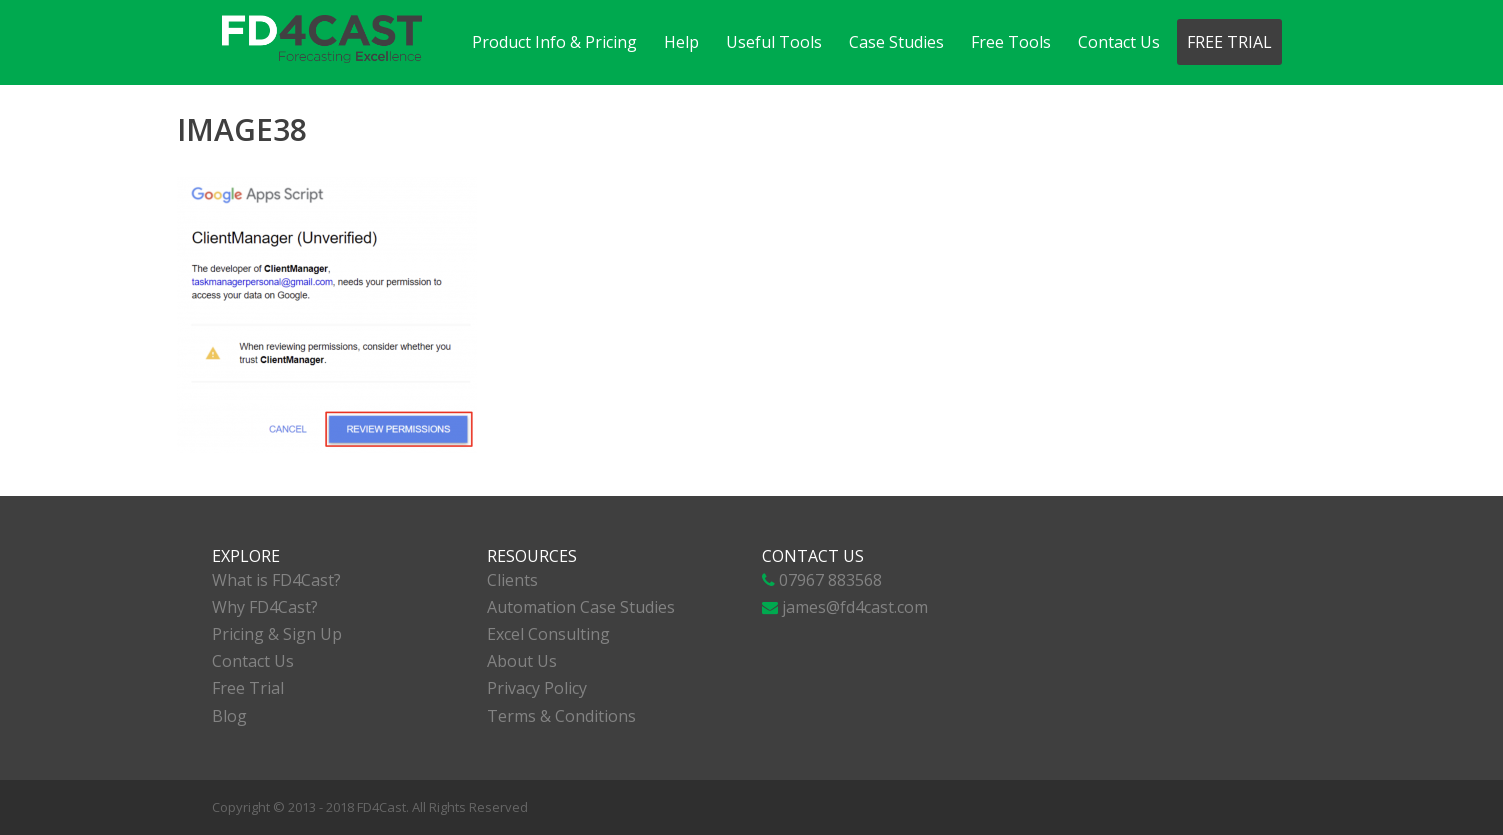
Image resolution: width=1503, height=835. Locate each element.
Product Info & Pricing (554, 42)
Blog (229, 716)
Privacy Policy (537, 688)
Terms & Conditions (561, 716)
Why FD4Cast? (265, 607)
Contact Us (1119, 42)
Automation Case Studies (581, 607)
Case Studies (896, 42)
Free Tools (1011, 42)
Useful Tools (774, 42)
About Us (522, 661)
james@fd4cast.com (855, 607)
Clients (512, 580)
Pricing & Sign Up (277, 634)
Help (681, 42)
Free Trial (1229, 42)
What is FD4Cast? (276, 580)
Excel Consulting (548, 634)
